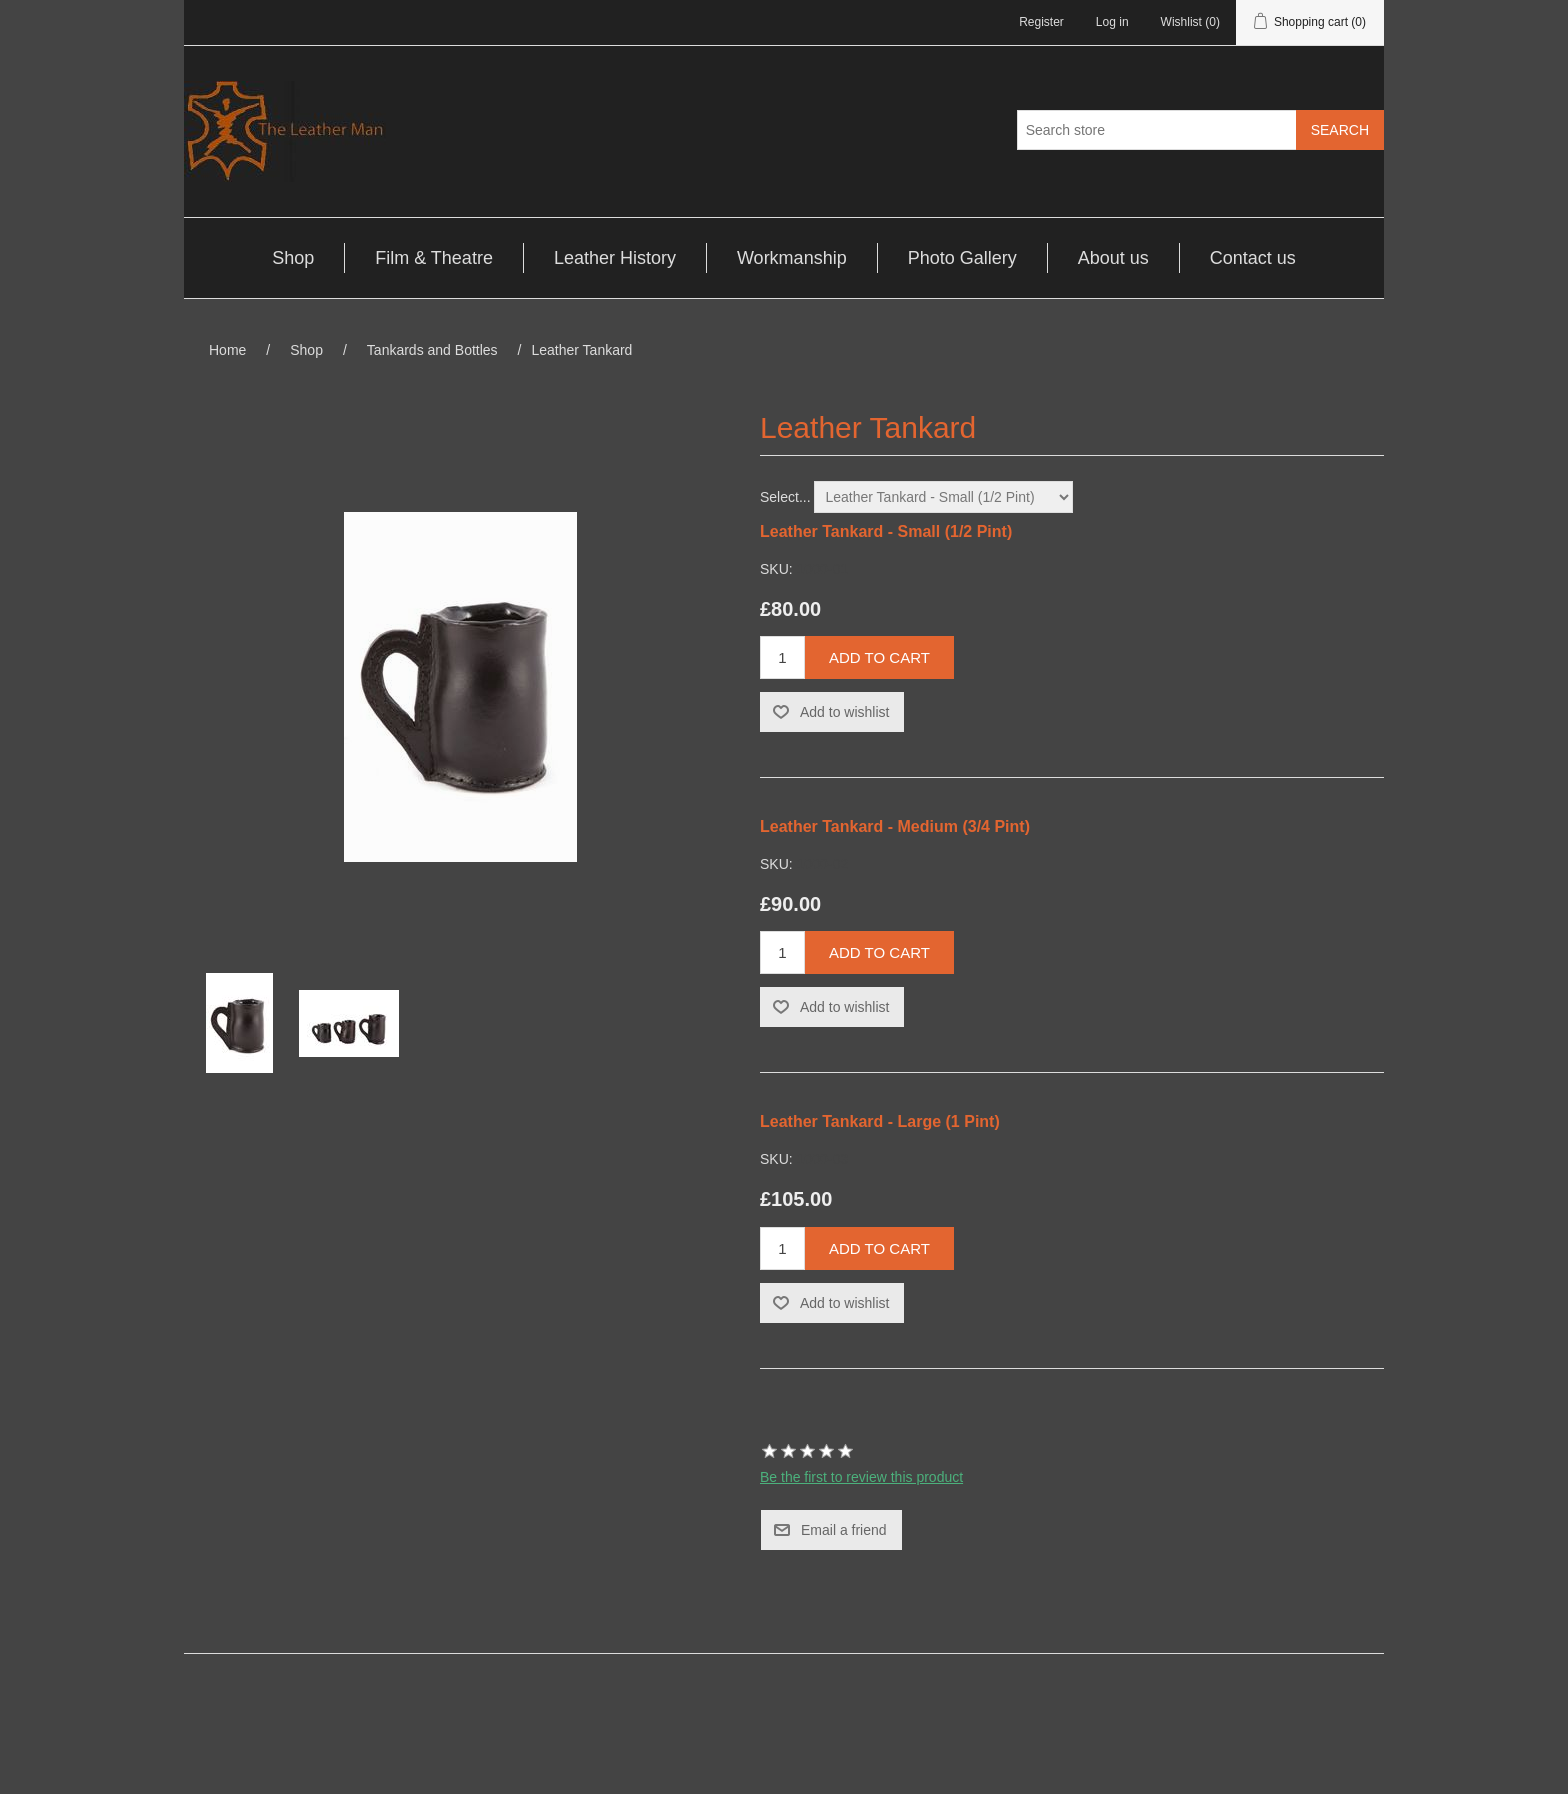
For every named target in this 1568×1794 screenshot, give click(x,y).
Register (1041, 22)
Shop (293, 258)
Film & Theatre (434, 258)
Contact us (1253, 258)
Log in (1112, 22)
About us (1113, 258)
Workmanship (792, 258)
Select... (785, 497)
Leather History (615, 258)
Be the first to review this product (861, 1477)
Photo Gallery (962, 258)
